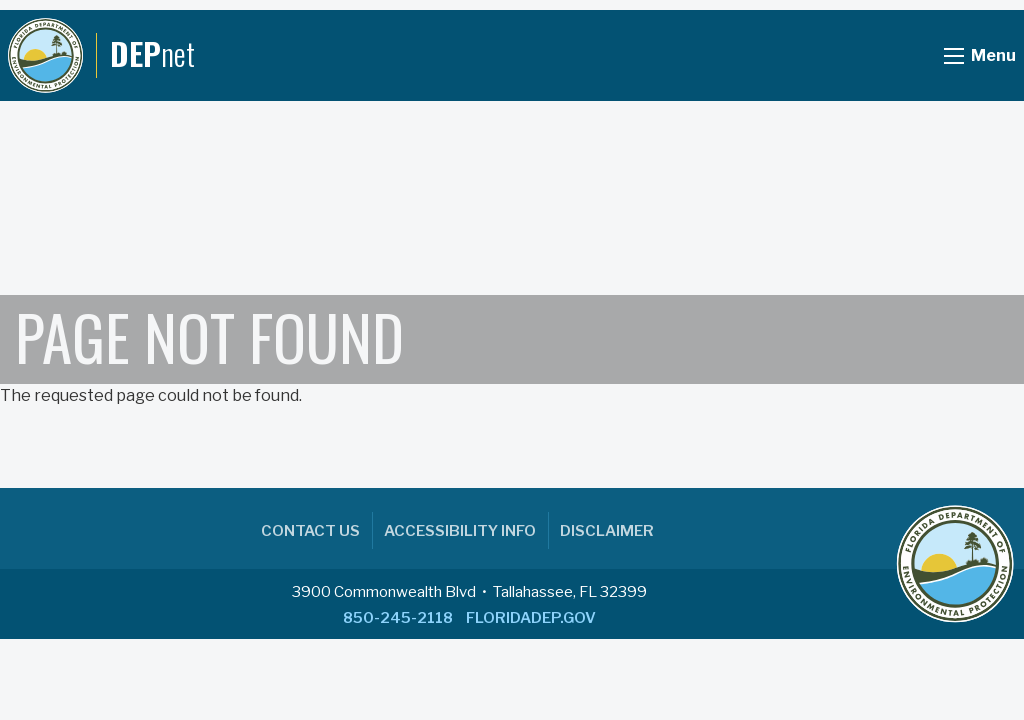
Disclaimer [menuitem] (607, 531)
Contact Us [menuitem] (310, 531)
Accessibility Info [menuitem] (460, 531)
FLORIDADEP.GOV (531, 618)
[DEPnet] (101, 55)
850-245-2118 (398, 618)
